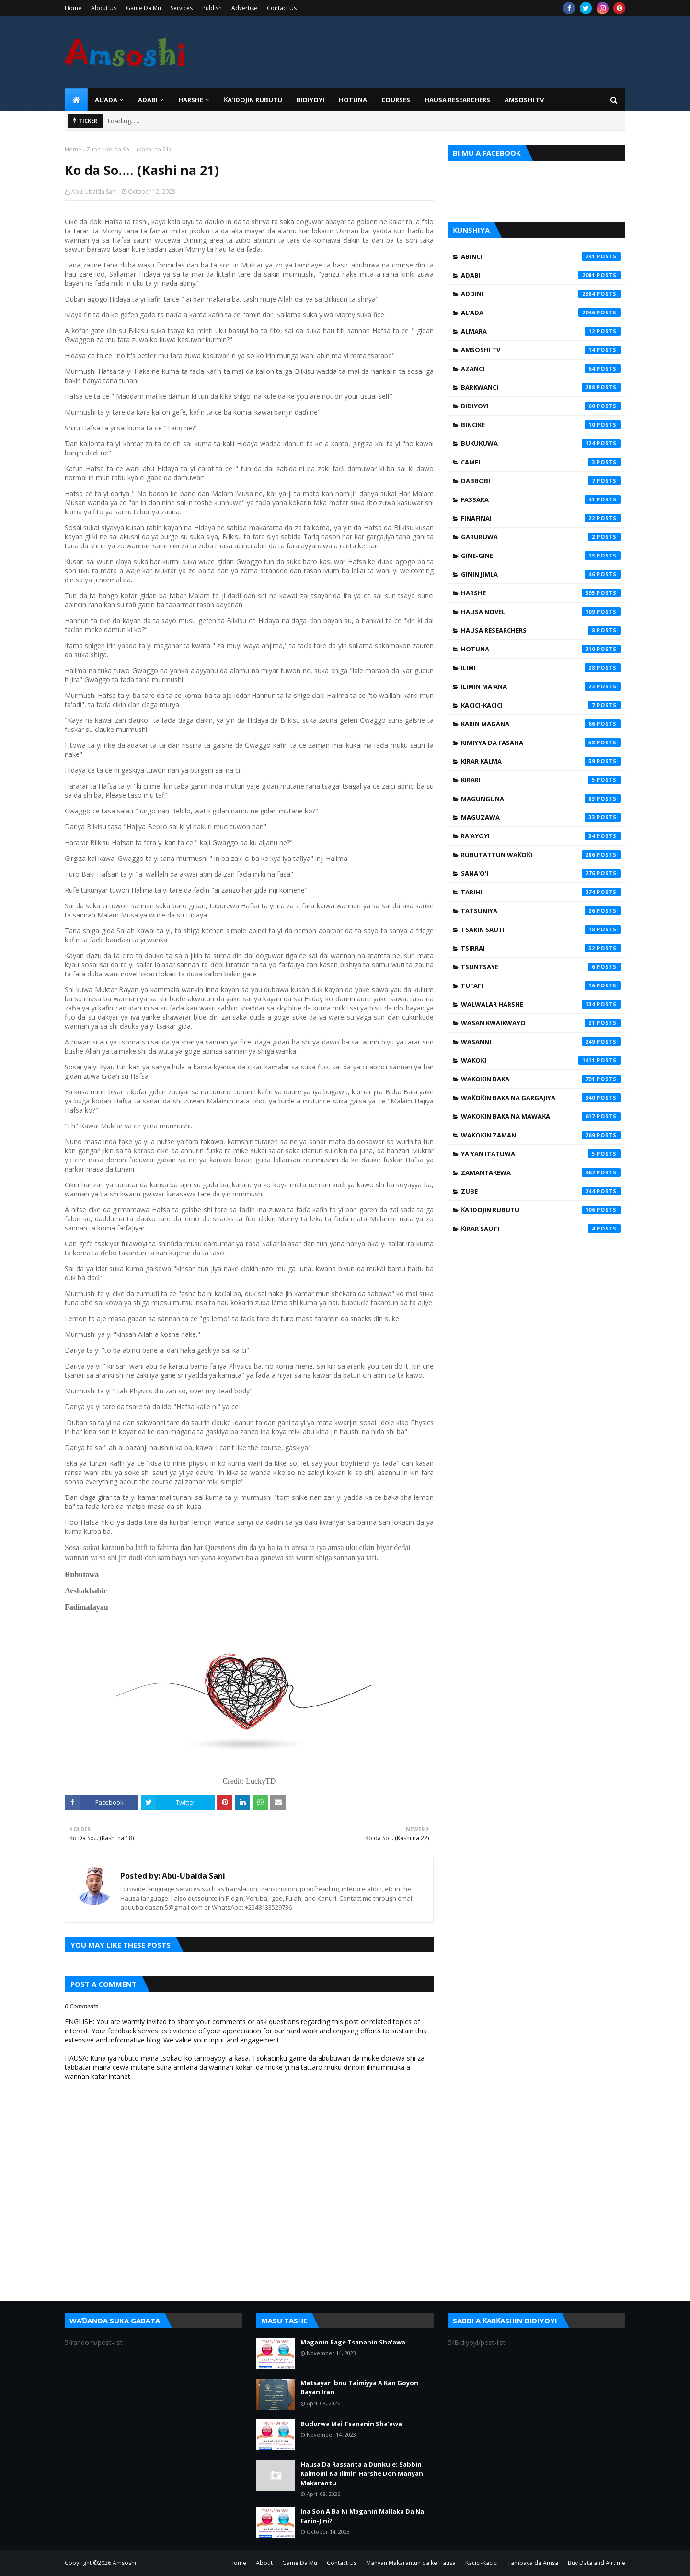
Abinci (541, 256)
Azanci (541, 368)
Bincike (541, 424)
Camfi (541, 462)
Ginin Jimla (541, 574)
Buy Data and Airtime (596, 2563)
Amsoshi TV (541, 350)
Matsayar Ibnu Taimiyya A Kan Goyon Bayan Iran (359, 2388)
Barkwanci (541, 387)
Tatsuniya (541, 910)
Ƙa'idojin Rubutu (541, 1210)
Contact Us (282, 8)
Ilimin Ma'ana (541, 686)
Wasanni (541, 1041)
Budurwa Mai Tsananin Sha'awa (351, 2423)
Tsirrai (541, 948)
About (264, 2563)
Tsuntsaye (541, 967)
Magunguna (541, 798)
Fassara (541, 499)
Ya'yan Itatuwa (541, 1153)
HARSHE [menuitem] (190, 99)
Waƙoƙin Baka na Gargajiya (541, 1097)
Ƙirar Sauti (541, 1228)
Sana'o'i (541, 873)
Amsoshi (124, 2563)
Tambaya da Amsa (532, 2563)
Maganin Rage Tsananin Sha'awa (352, 2342)
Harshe (541, 593)
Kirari (541, 780)
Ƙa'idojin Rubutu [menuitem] (253, 99)
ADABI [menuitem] (148, 99)
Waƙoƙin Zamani (541, 1135)
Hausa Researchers (541, 630)
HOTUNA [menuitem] (353, 99)
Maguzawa (541, 817)
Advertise (244, 8)
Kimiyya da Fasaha (541, 742)
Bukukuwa (541, 443)
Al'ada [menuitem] (106, 99)
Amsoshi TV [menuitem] (524, 99)
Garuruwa (541, 537)
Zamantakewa (541, 1172)
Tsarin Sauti (541, 929)
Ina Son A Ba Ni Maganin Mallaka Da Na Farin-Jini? (362, 2516)
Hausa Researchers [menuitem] (457, 99)
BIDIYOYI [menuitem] (310, 99)
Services (182, 8)
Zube (93, 149)
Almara (541, 331)
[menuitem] (76, 99)
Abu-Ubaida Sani (94, 191)
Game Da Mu (143, 8)
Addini (541, 294)
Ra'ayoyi (541, 836)
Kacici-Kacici (541, 705)
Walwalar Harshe (541, 1004)
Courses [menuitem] (395, 99)
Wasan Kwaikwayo (541, 1023)
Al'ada (541, 312)
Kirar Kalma (541, 761)
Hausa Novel (541, 611)
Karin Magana (541, 723)
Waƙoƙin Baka (541, 1079)
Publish (212, 8)
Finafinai (541, 518)
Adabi (541, 275)
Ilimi (541, 667)
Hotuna (541, 649)
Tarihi (541, 892)
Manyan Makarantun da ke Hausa (411, 2563)
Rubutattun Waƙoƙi (541, 854)
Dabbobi (541, 480)
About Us (103, 8)
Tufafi (541, 985)
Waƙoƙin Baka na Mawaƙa (541, 1116)
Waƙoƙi (541, 1060)
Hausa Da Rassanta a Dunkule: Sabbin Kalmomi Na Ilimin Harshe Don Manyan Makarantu (361, 2473)
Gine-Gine (541, 555)
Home (73, 8)
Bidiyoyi (541, 406)
